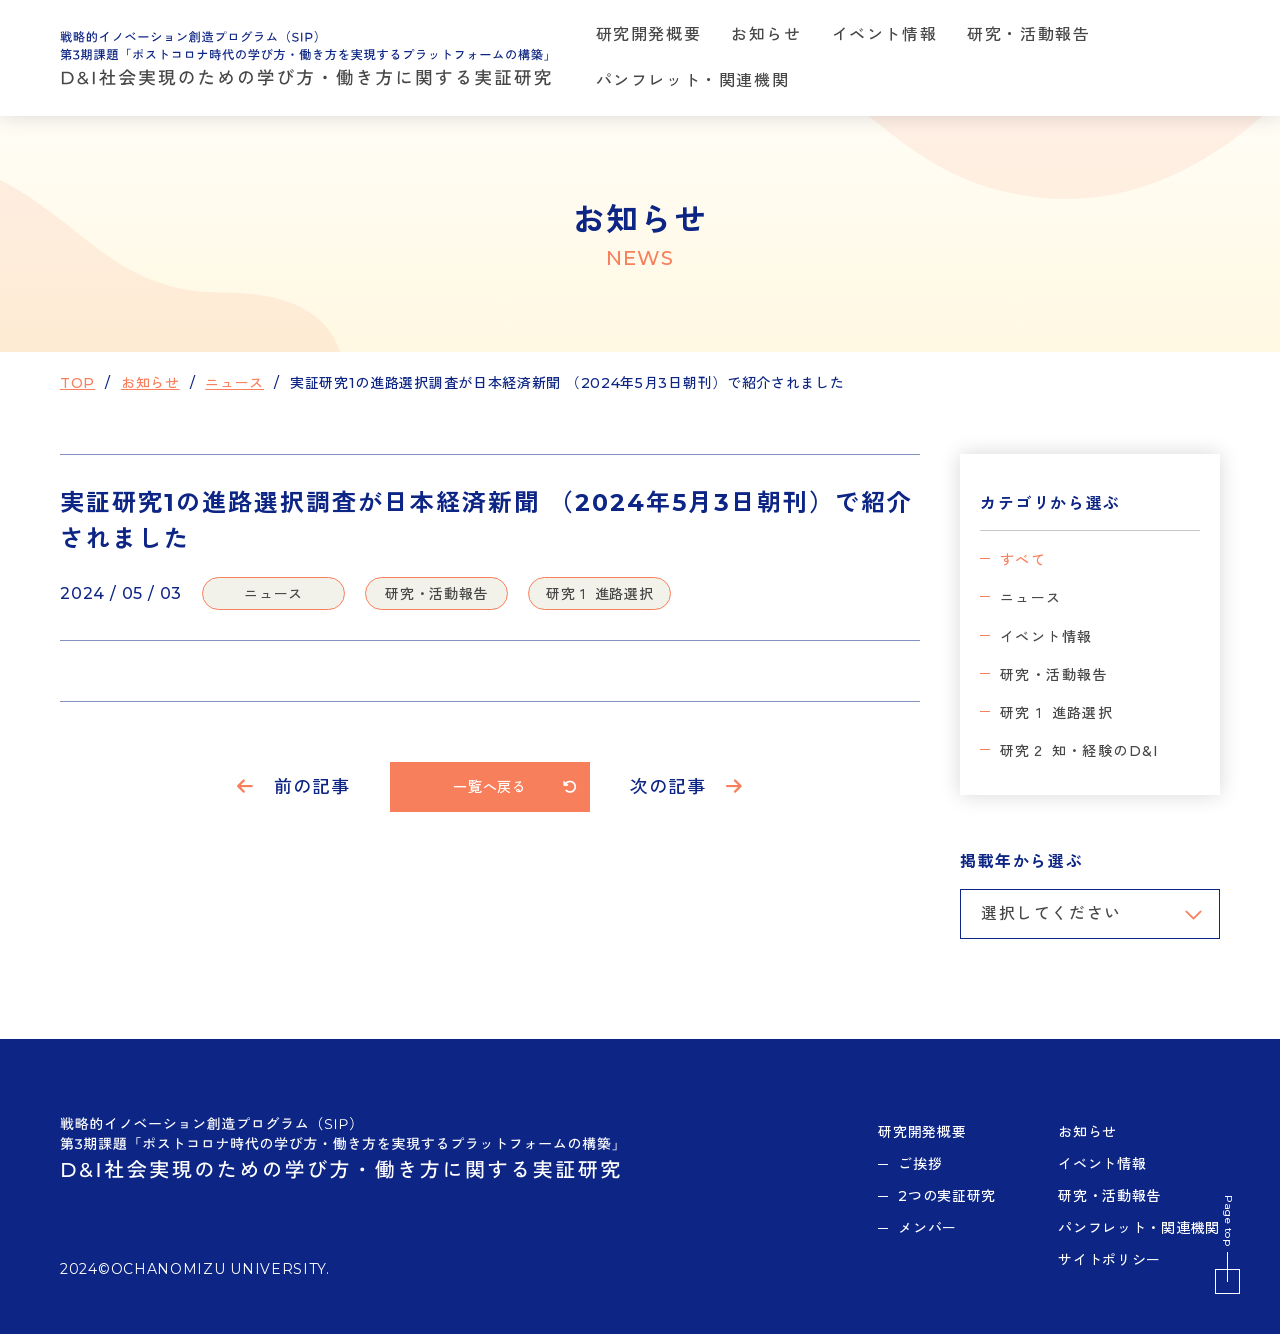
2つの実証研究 (947, 1196)
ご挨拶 (920, 1164)
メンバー (927, 1228)
